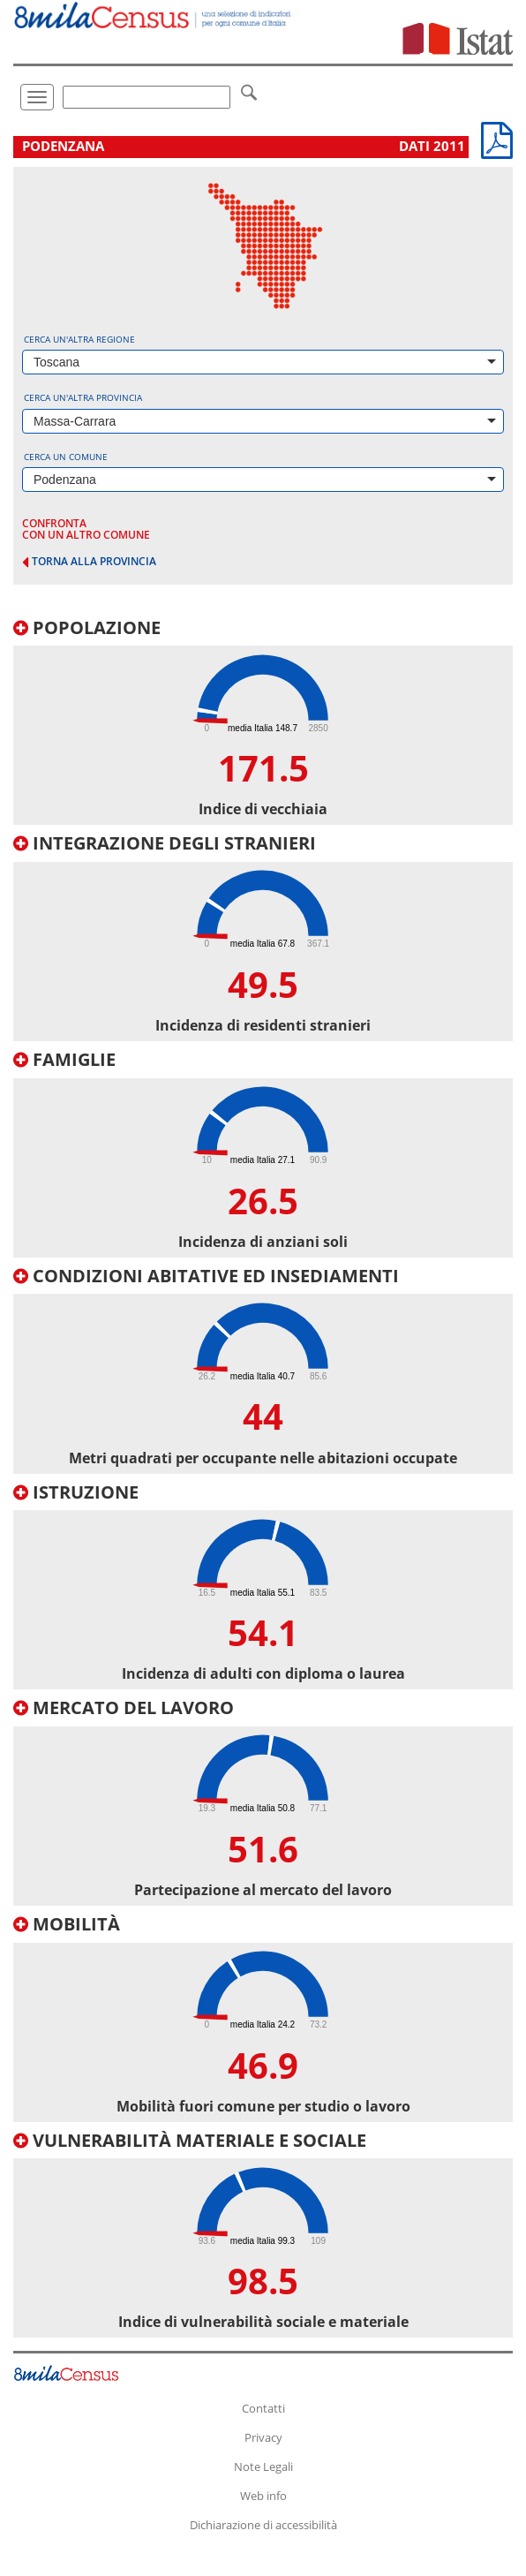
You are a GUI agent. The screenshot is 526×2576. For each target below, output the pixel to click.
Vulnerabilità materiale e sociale (189, 2140)
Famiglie (64, 1059)
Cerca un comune (66, 456)
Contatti (263, 2408)
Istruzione (76, 1492)
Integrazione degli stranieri (164, 843)
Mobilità (66, 1924)
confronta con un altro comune (86, 529)
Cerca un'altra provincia (83, 397)
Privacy (263, 2437)
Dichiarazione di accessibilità (263, 2525)
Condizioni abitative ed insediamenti (206, 1276)
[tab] (263, 722)
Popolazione (87, 627)
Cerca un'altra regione (79, 339)
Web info (263, 2496)
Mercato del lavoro (123, 1707)
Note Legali (263, 2466)
